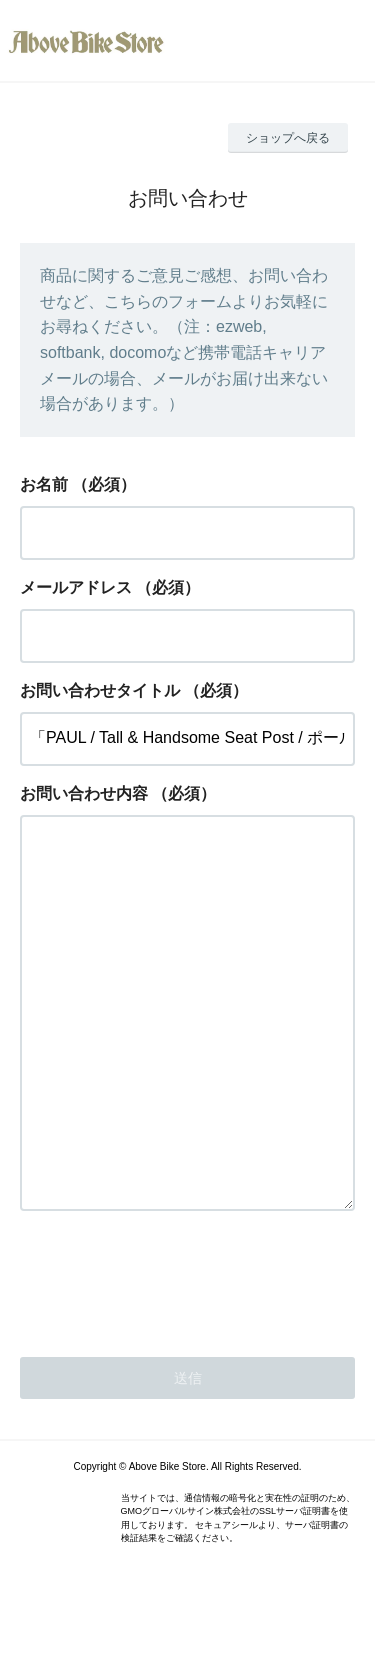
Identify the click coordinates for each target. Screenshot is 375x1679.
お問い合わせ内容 (84, 793)
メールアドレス (76, 587)
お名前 (44, 484)
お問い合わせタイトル (100, 690)
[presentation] (172, 1358)
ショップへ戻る (288, 138)
